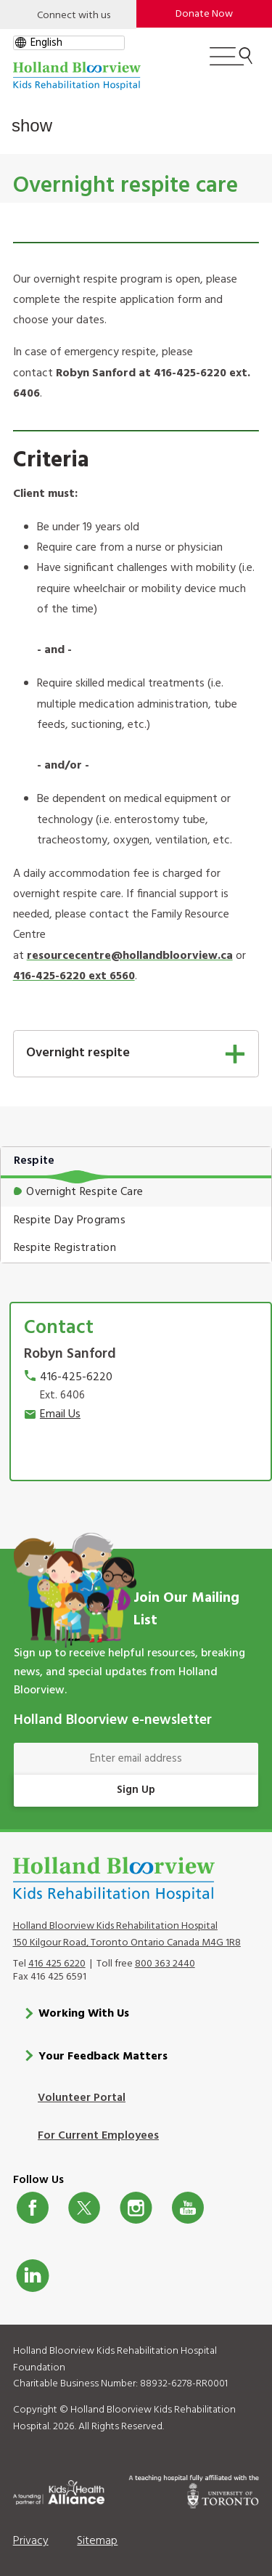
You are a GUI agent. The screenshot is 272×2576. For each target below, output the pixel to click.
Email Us (60, 1414)
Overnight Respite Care (84, 1192)
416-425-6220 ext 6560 (74, 976)
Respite (34, 1160)
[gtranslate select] (69, 43)
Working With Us (83, 2013)
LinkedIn (32, 2275)
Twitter (84, 2207)
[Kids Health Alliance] (59, 2489)
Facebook (32, 2207)
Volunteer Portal (81, 2097)
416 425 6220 (57, 1963)
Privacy (31, 2540)
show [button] (32, 125)
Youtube (187, 2207)
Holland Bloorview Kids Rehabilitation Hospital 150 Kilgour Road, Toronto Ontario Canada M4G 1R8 (127, 1934)
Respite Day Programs (69, 1220)
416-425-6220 (76, 1377)
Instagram (135, 2207)
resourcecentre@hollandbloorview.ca (130, 956)
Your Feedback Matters (103, 2055)
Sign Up (136, 1790)
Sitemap (97, 2540)
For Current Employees (98, 2135)
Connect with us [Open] (73, 15)
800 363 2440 (165, 1963)
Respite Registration (65, 1248)
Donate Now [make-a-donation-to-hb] (204, 14)
